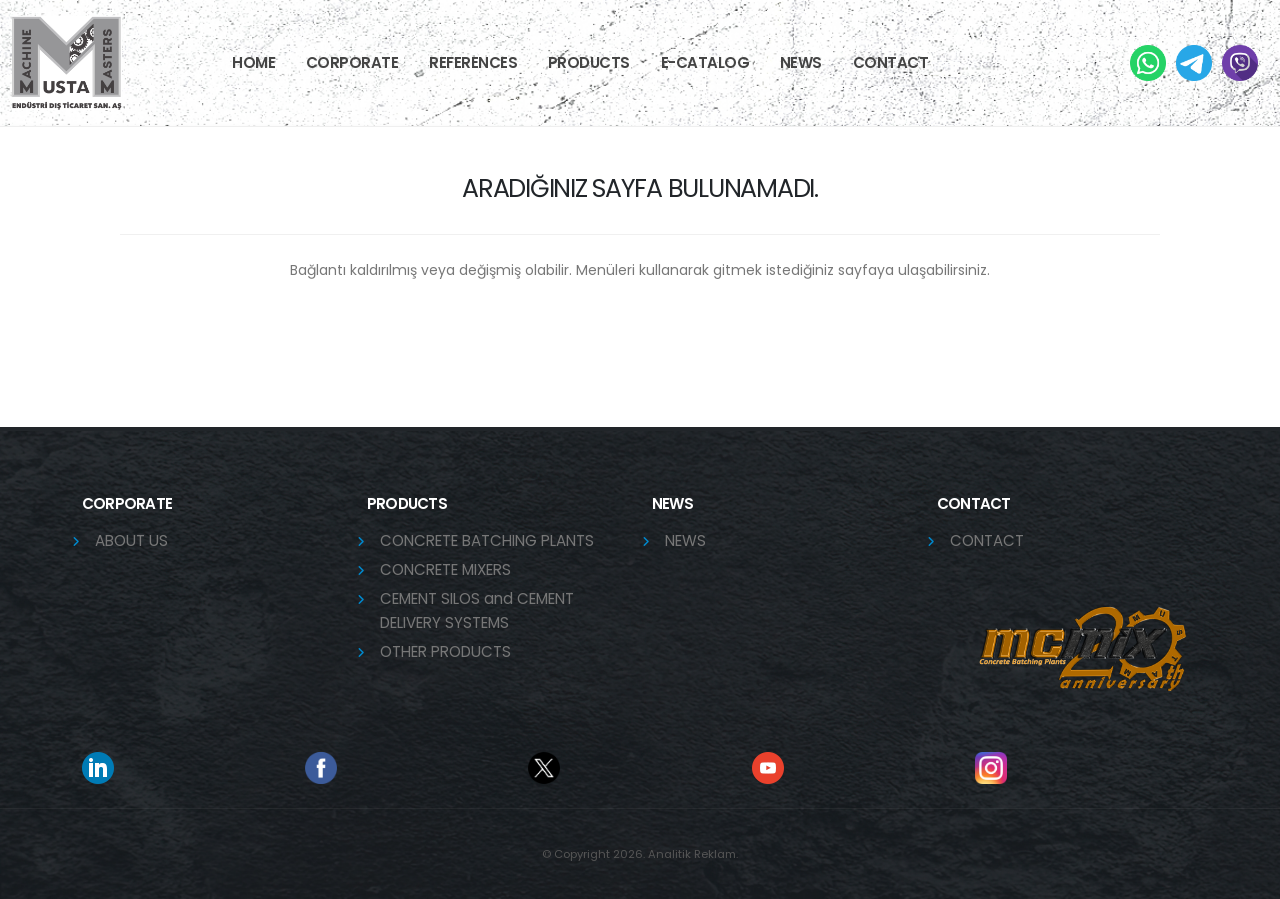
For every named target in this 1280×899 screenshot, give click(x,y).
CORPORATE (352, 62)
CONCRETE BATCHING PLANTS (487, 540)
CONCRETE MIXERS (445, 569)
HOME (253, 62)
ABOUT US (131, 540)
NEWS (801, 62)
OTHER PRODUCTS (445, 651)
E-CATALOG (705, 62)
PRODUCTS (589, 62)
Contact (891, 62)
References (473, 62)
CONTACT (987, 540)
